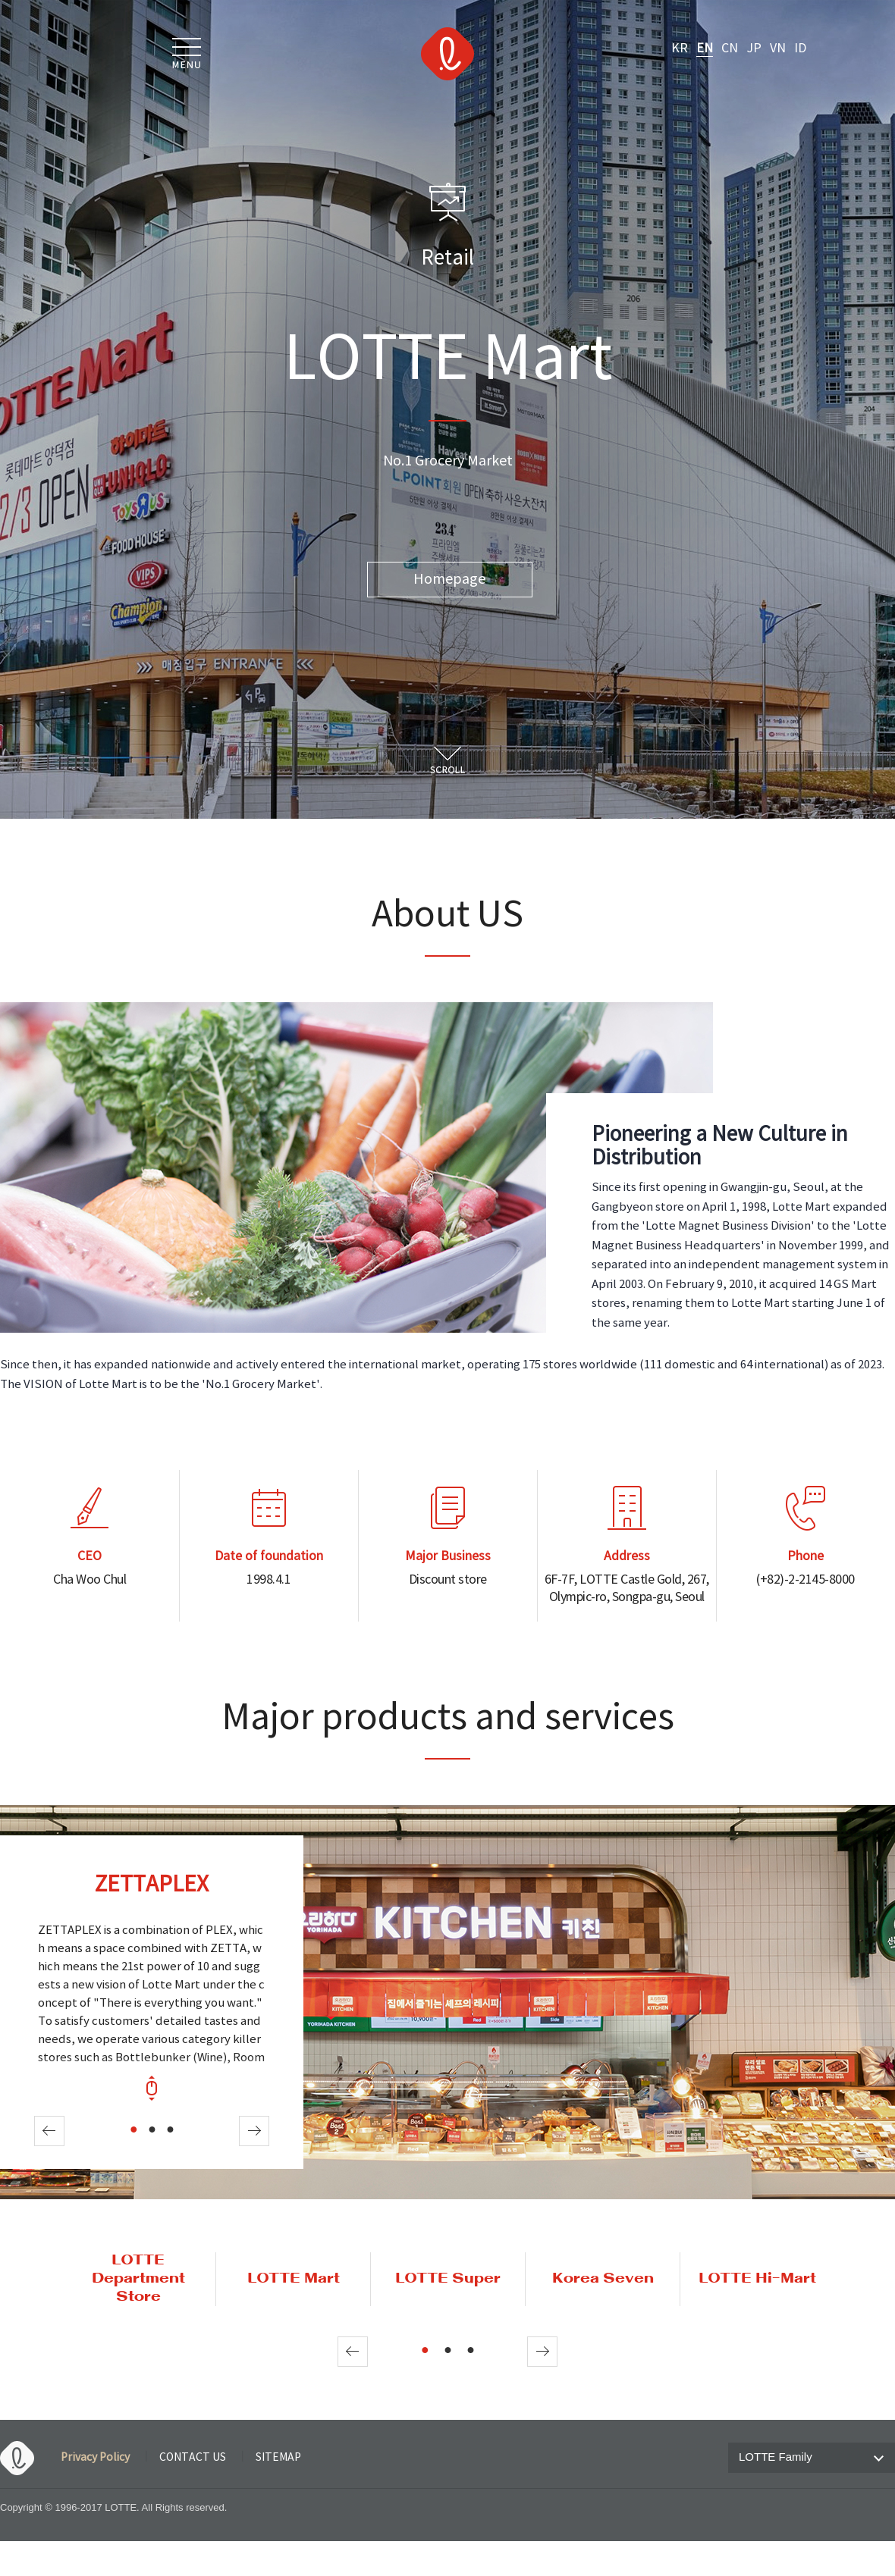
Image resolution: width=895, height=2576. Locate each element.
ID (800, 48)
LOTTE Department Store (138, 2279)
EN (704, 48)
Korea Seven (603, 2278)
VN (778, 48)
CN (729, 48)
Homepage (449, 580)
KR (679, 48)
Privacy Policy (95, 2458)
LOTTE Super (448, 2278)
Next (254, 2131)
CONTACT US (192, 2458)
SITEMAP (278, 2458)
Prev (49, 2131)
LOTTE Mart (293, 2278)
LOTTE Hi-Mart (757, 2278)
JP (754, 48)
